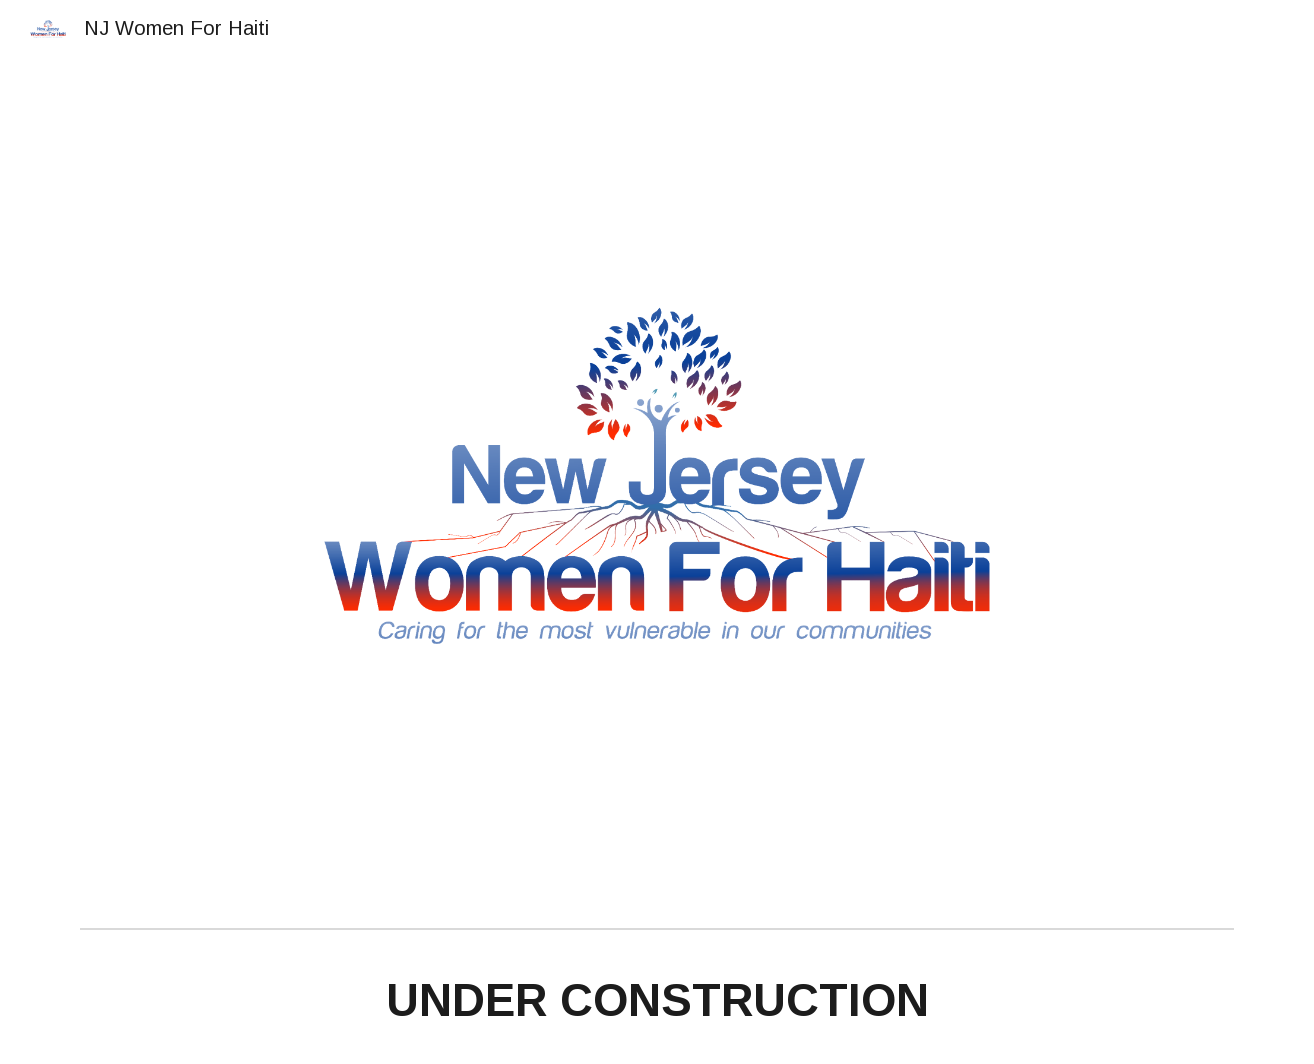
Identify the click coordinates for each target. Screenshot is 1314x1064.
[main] (657, 1001)
